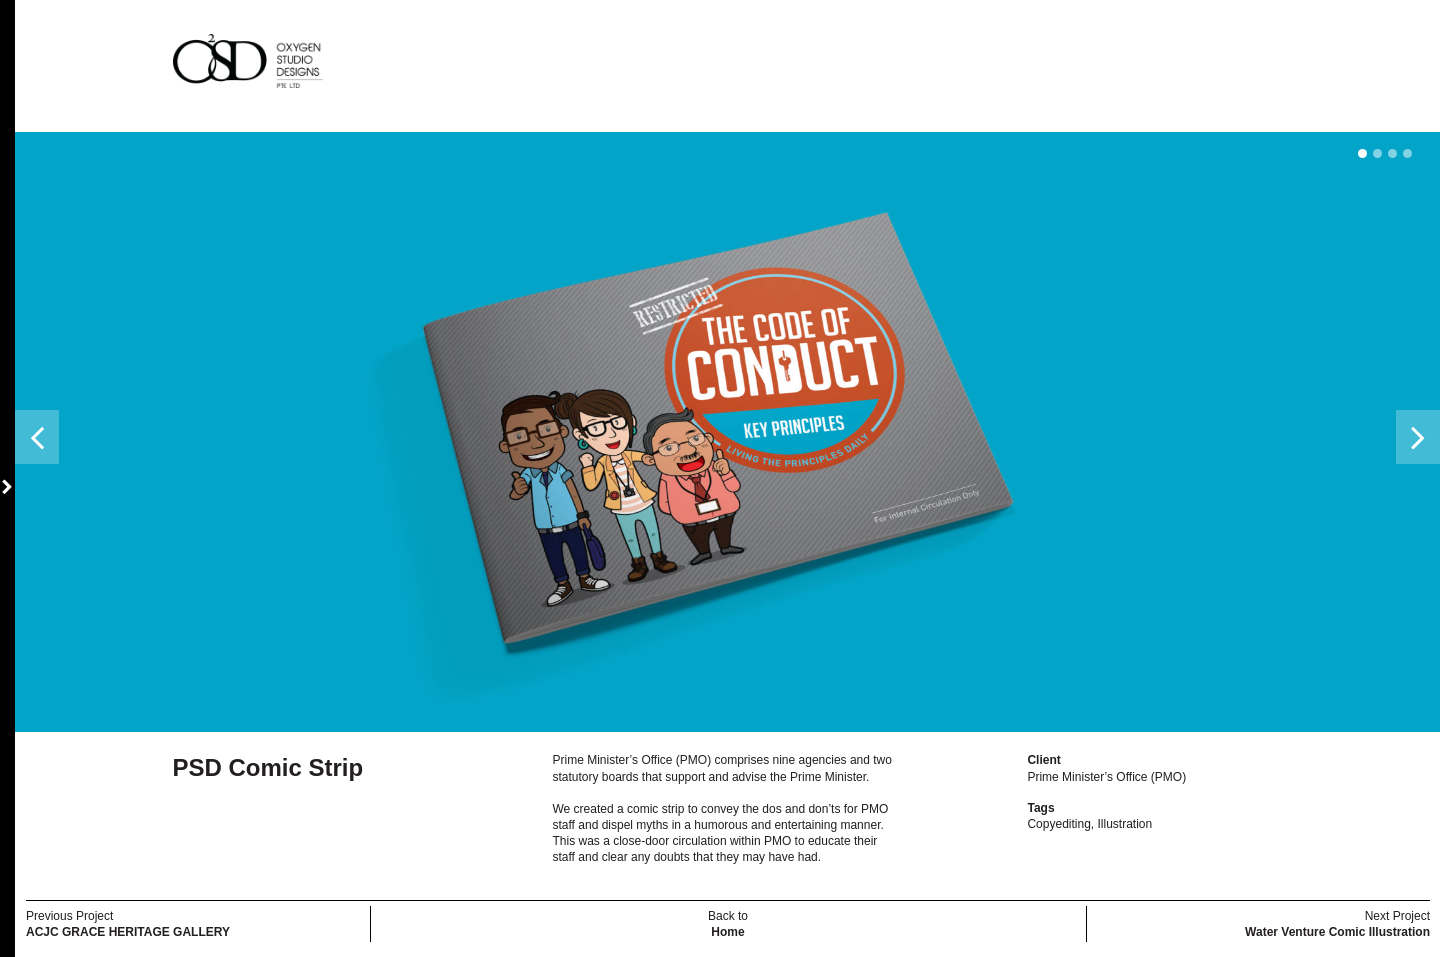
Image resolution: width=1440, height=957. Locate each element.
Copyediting (1058, 824)
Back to (728, 924)
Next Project (1337, 924)
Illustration (1125, 824)
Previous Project (128, 924)
